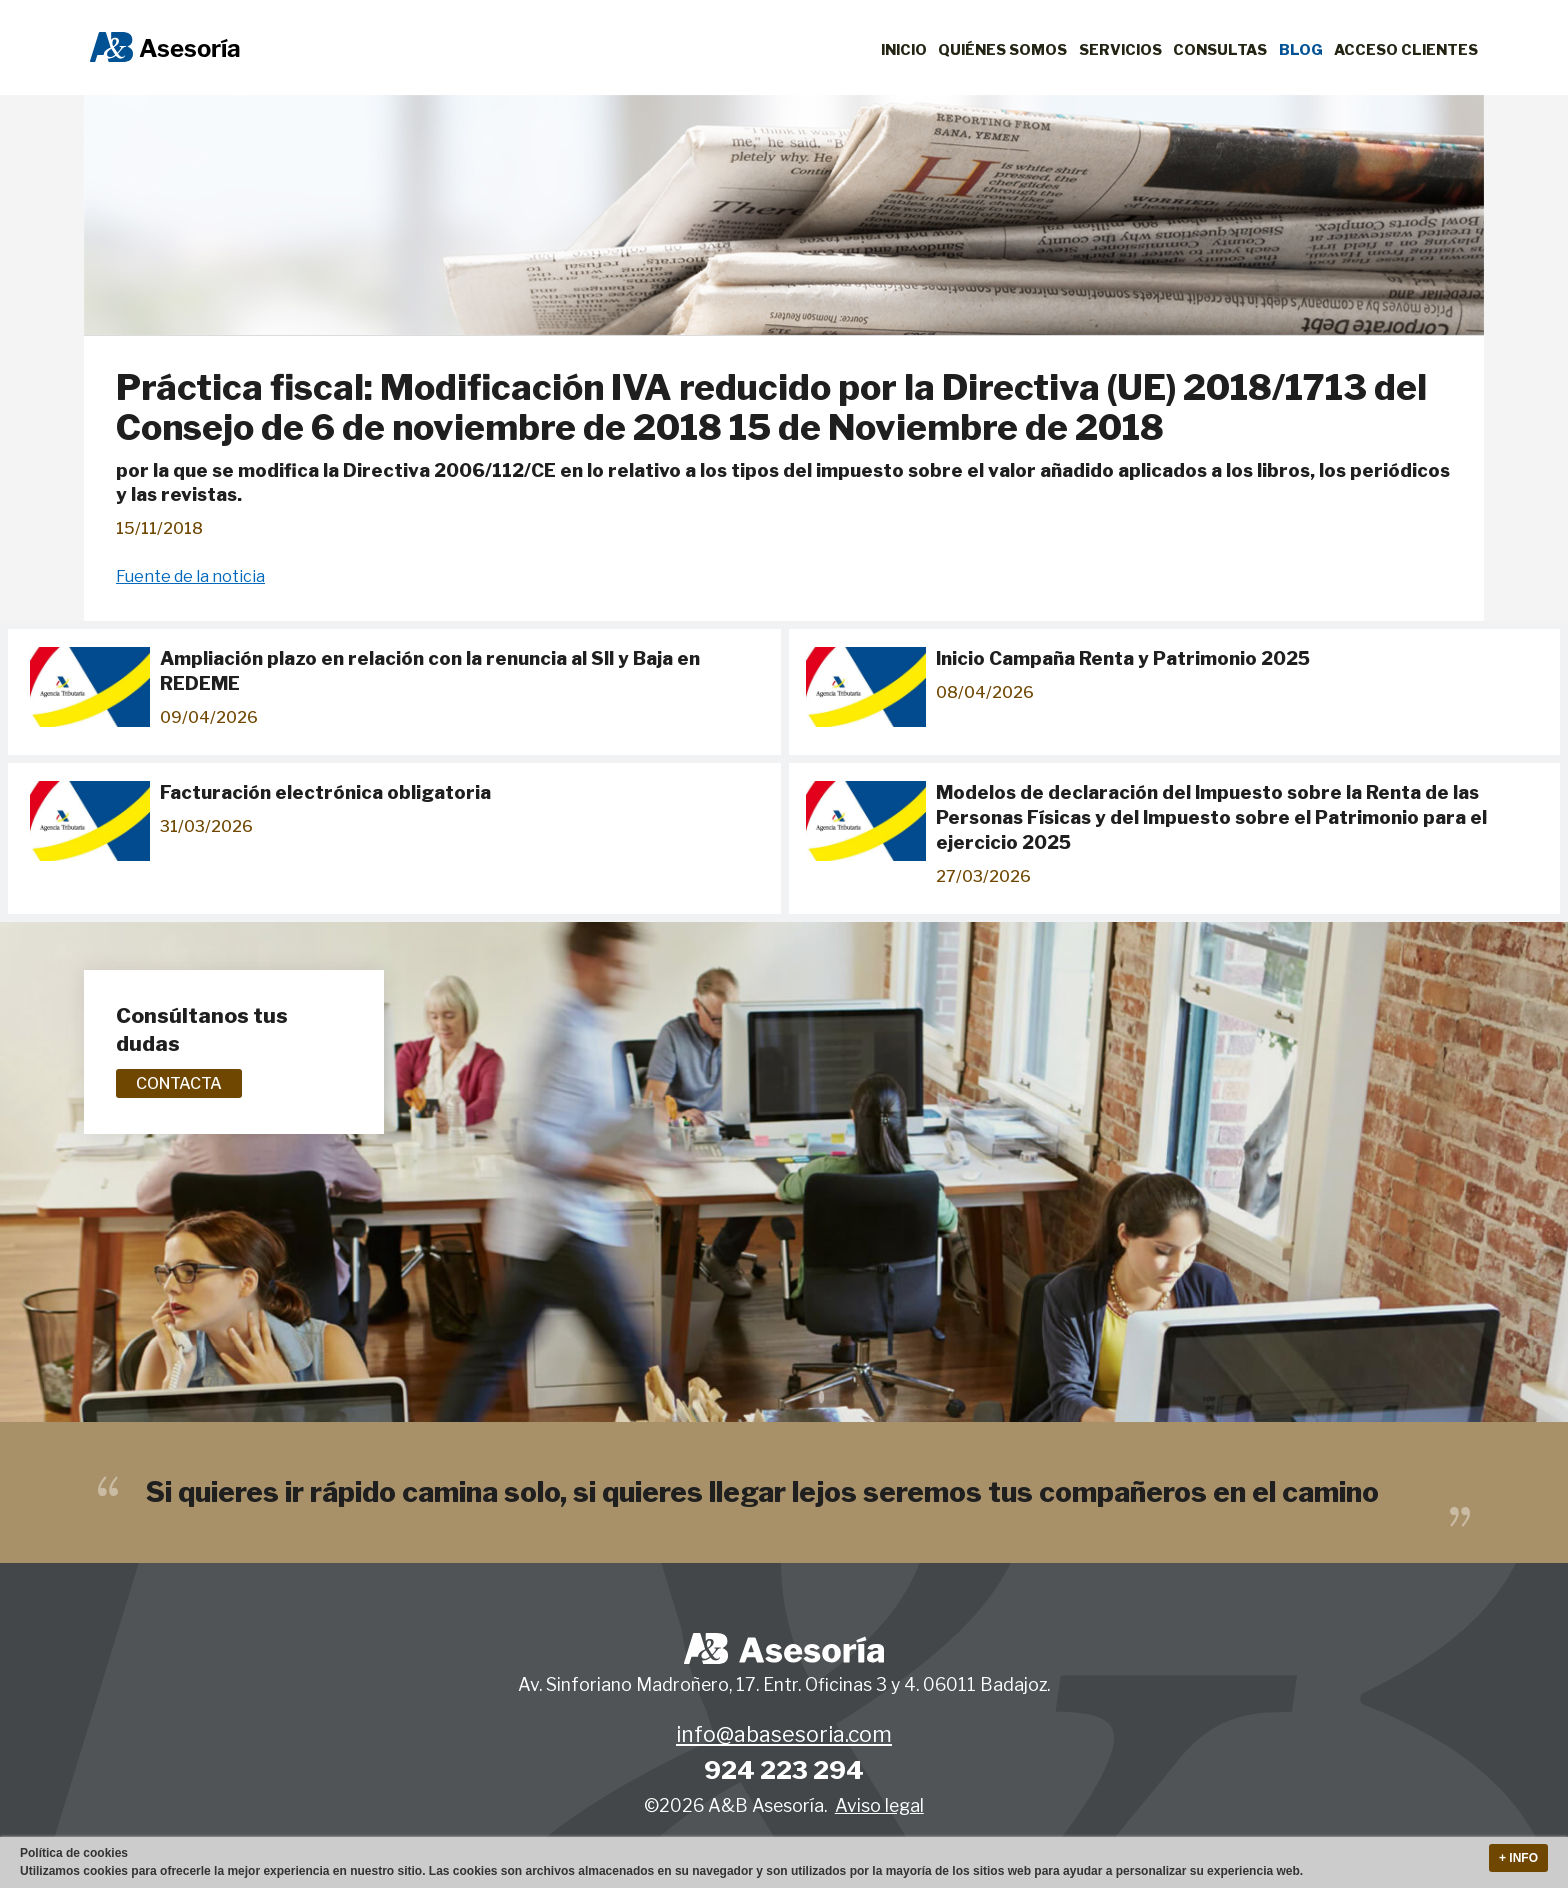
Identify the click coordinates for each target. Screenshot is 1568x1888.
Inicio (904, 50)
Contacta (179, 1083)
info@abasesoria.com (784, 1735)
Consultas (1220, 50)
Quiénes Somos (1002, 50)
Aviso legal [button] (879, 1805)
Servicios (1120, 50)
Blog (1301, 50)
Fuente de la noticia (190, 576)
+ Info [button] (1518, 1858)
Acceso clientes (1406, 50)
